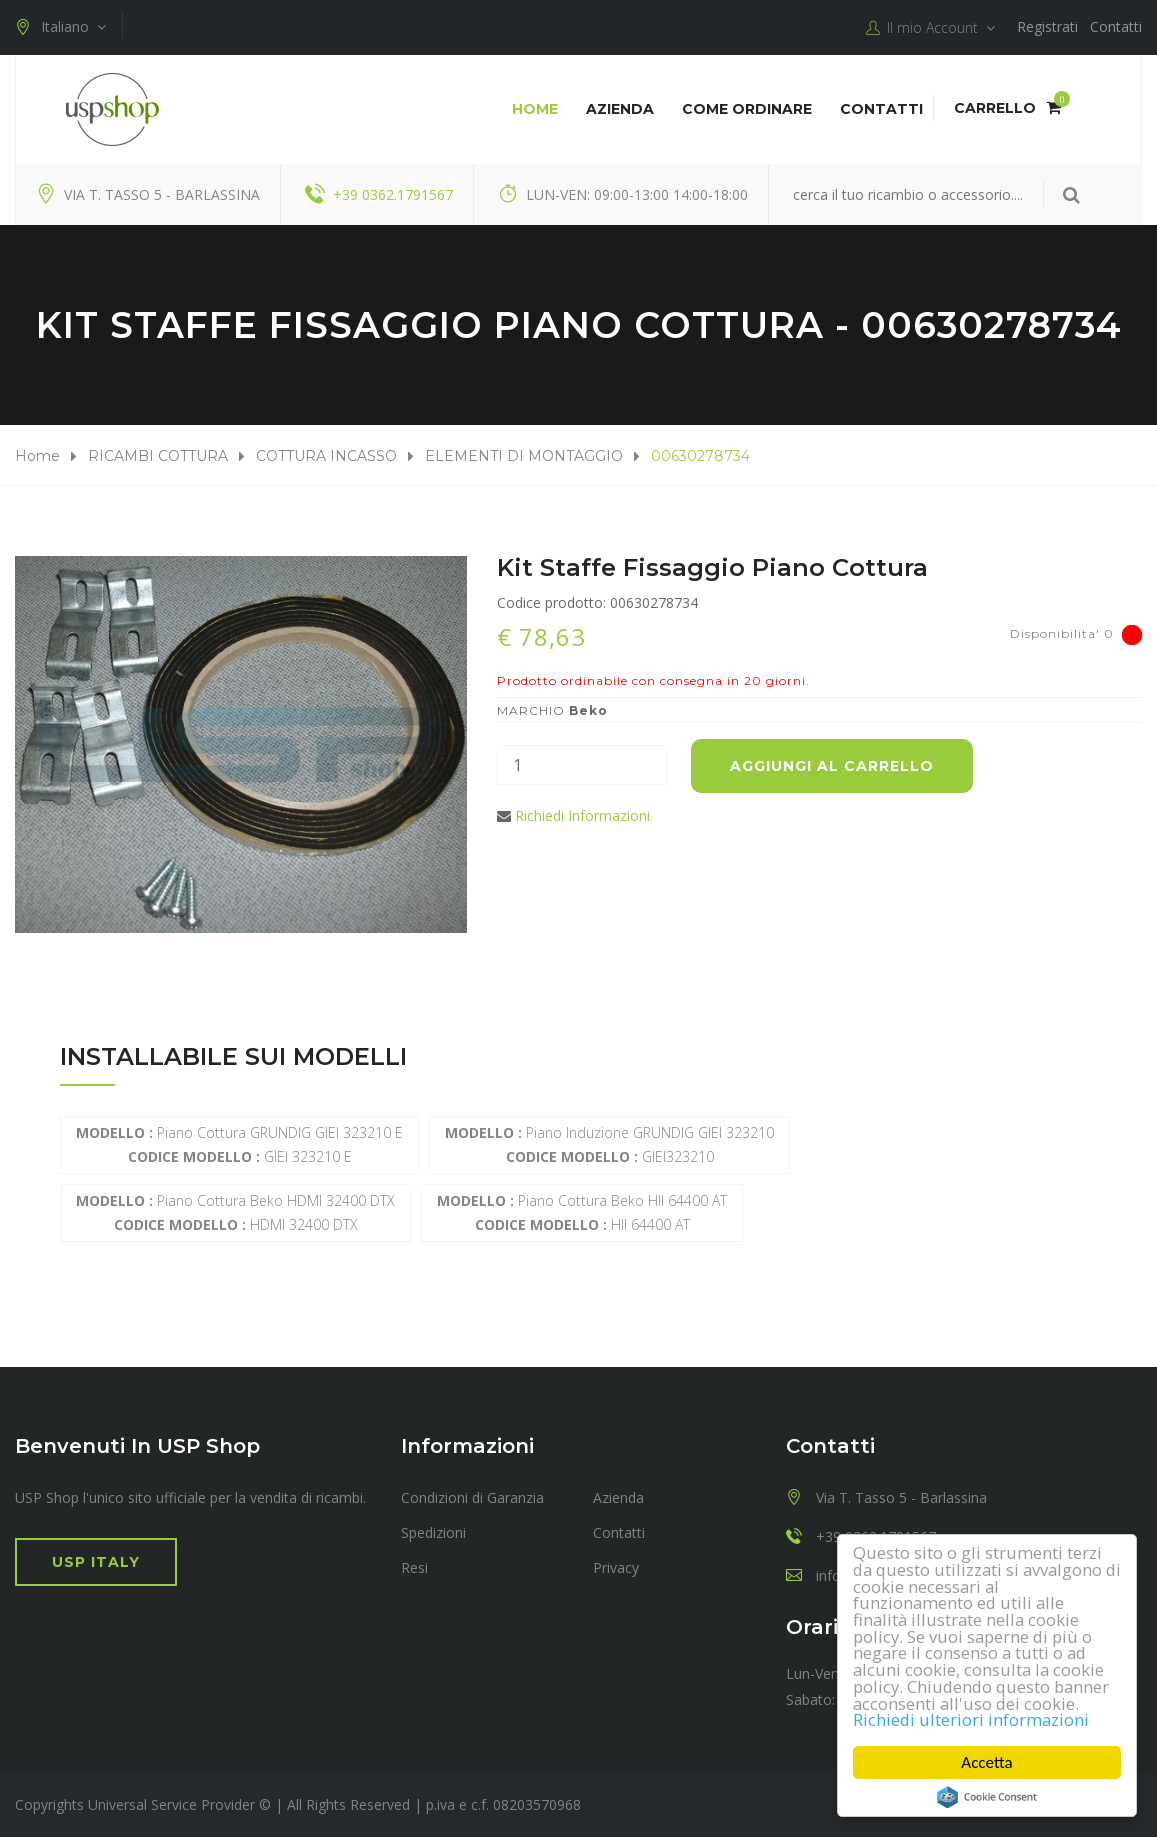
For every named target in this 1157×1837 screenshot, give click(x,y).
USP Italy (96, 1562)
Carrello (1007, 108)
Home (535, 109)
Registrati (1047, 26)
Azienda (620, 109)
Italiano (60, 27)
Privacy (616, 1567)
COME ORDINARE (747, 109)
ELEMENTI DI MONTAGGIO (524, 456)
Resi (414, 1567)
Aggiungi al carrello (832, 766)
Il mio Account (930, 28)
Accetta (987, 1762)
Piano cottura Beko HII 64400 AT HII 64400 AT (582, 1212)
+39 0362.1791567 (393, 194)
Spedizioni (433, 1532)
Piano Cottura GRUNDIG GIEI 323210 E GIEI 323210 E (239, 1144)
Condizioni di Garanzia (472, 1497)
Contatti (1116, 26)
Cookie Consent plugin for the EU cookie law (987, 1797)
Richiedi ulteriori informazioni (972, 1720)
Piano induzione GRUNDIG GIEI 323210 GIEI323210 (609, 1144)
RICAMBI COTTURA (158, 456)
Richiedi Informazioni (582, 815)
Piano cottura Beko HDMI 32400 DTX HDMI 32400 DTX (235, 1212)
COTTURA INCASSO (326, 456)
